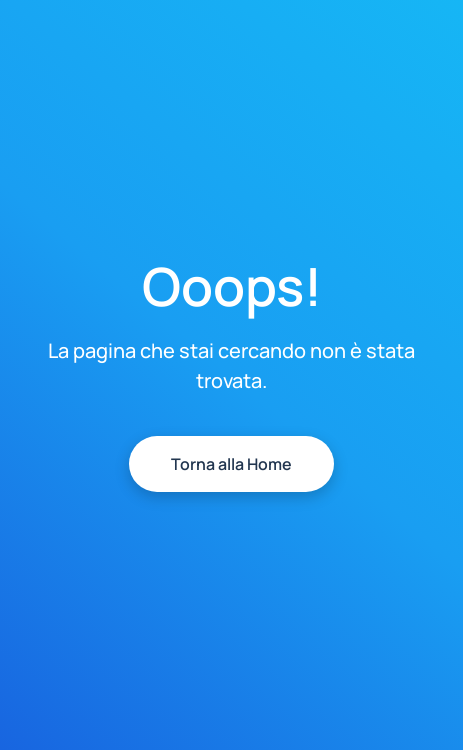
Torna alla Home (231, 464)
